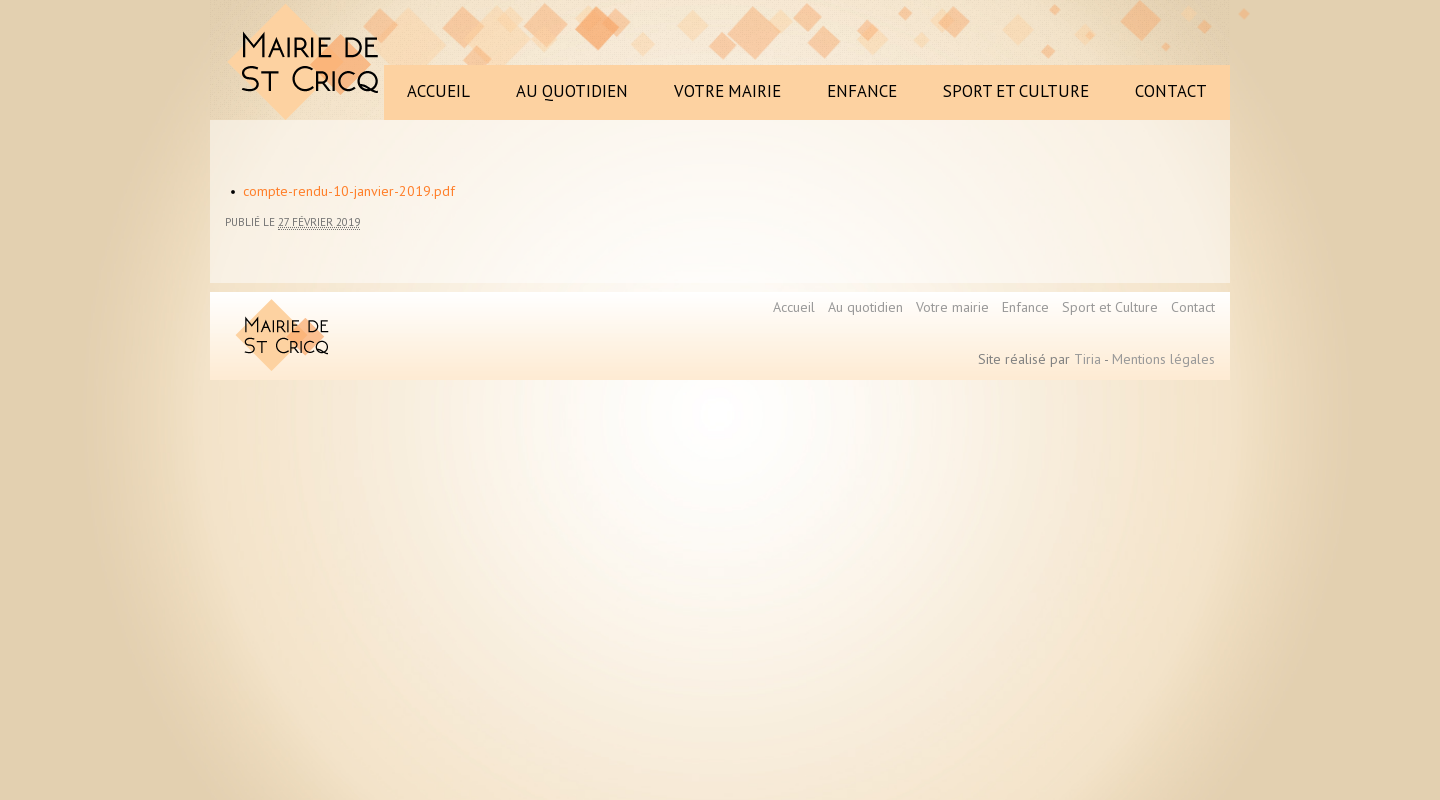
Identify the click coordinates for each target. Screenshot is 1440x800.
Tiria (1087, 359)
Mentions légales (1163, 359)
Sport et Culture (1110, 307)
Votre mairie (952, 307)
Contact (1193, 307)
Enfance (1025, 307)
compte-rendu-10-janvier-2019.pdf (349, 191)
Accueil (794, 307)
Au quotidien (865, 307)
